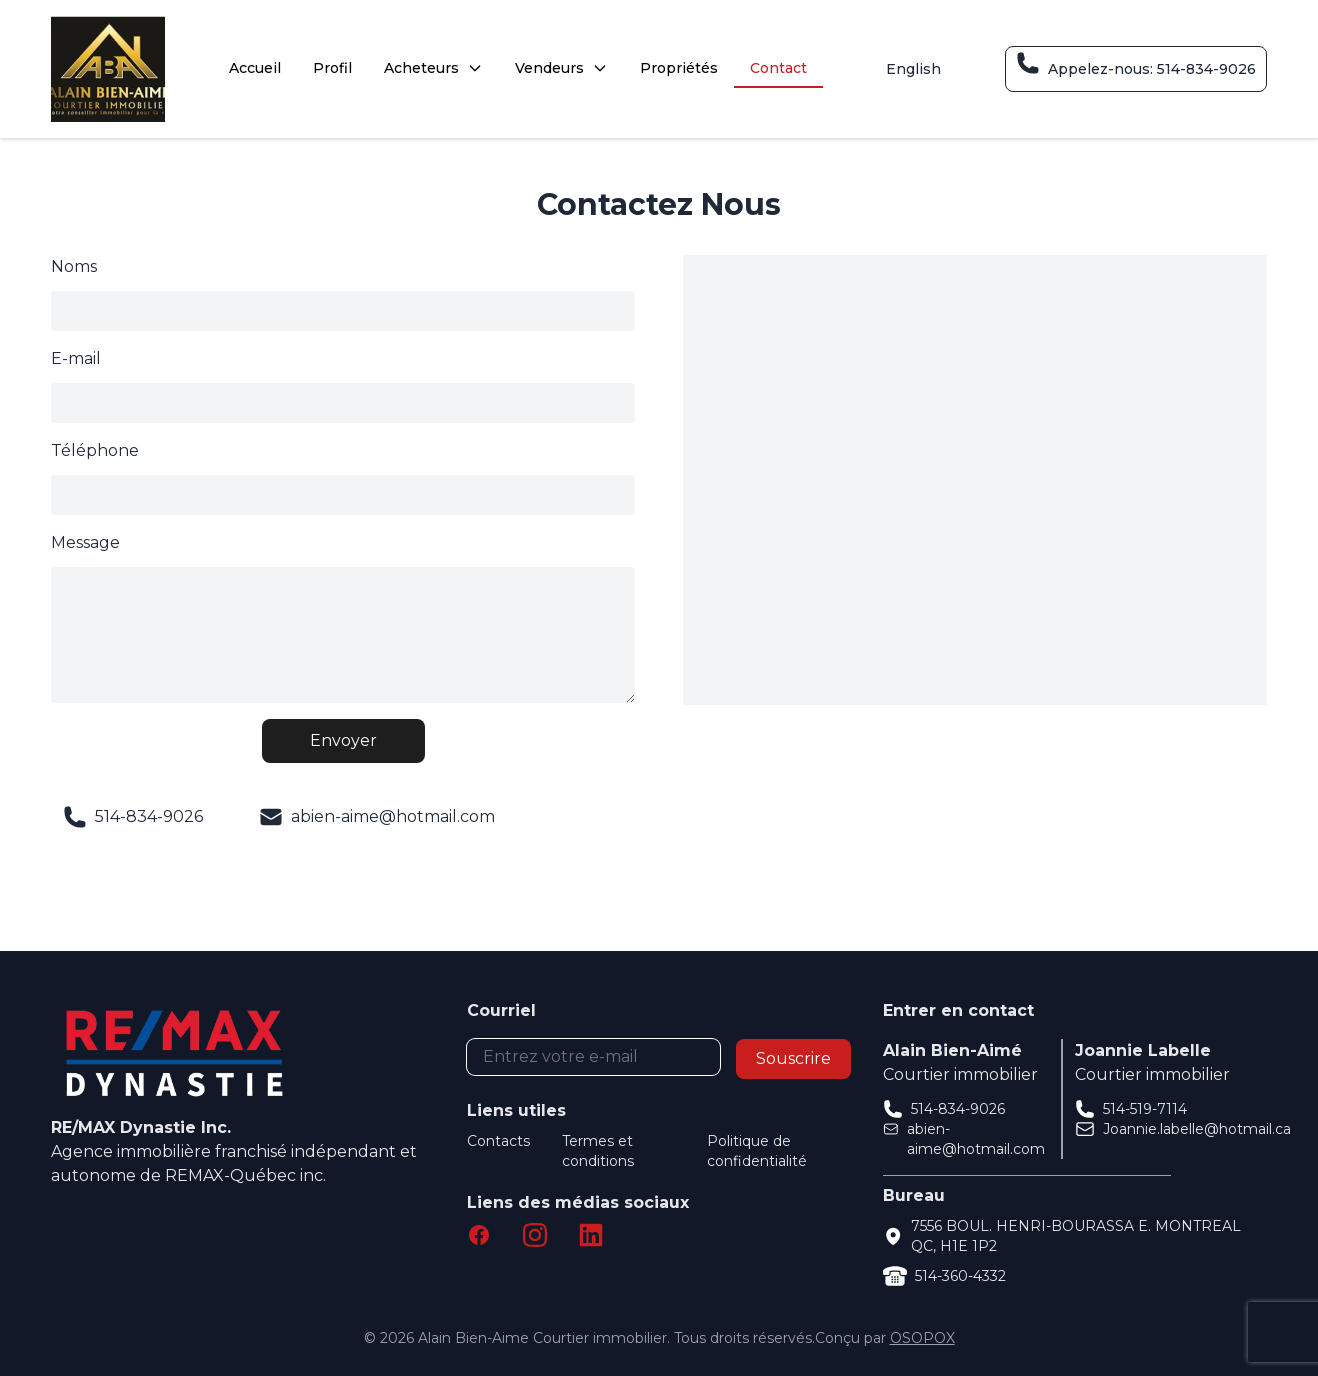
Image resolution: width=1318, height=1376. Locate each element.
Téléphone (95, 450)
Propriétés (679, 68)
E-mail (76, 358)
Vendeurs (561, 68)
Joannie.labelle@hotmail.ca (1197, 1129)
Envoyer (343, 740)
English (913, 69)
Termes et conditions (598, 1151)
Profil (332, 68)
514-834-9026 (958, 1109)
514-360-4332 (960, 1276)
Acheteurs (433, 68)
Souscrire (793, 1058)
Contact (778, 68)
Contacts (498, 1141)
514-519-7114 (1145, 1109)
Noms (74, 266)
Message (85, 542)
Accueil (255, 68)
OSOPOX (922, 1338)
